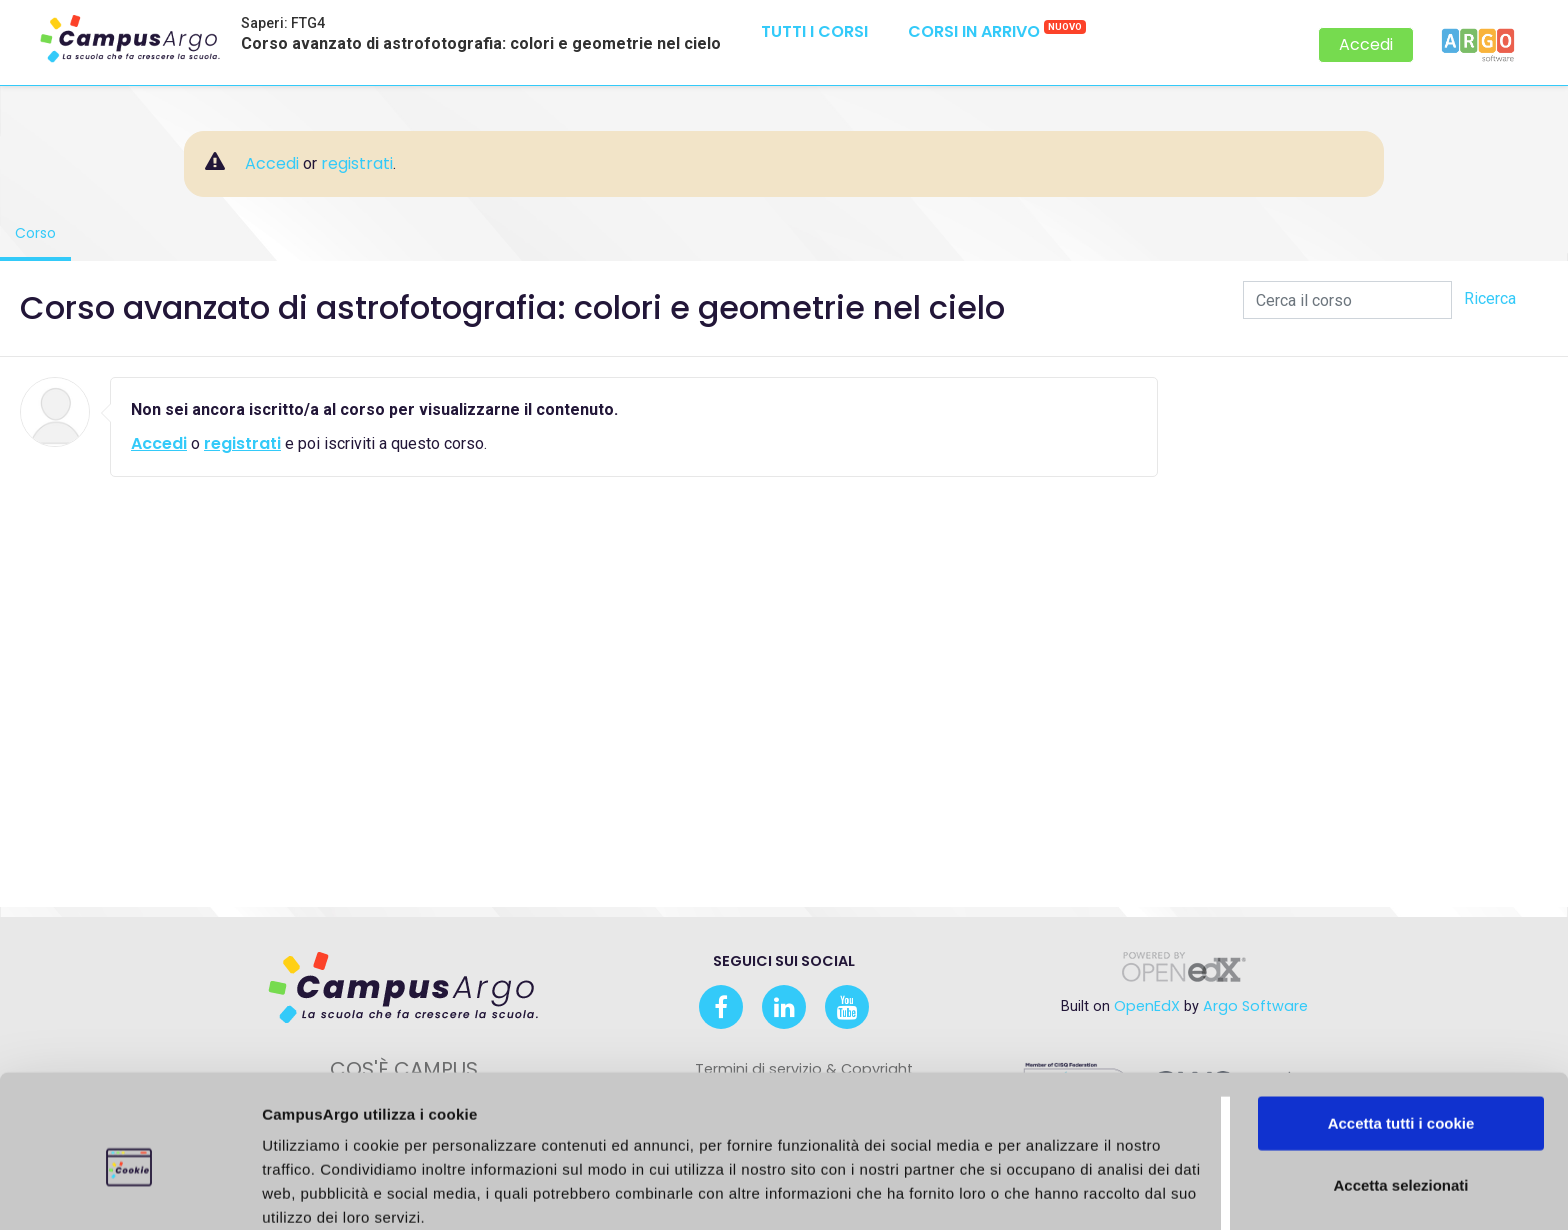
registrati (357, 163)
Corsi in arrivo (997, 31)
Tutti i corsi (814, 31)
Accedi (1366, 44)
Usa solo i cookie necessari (1401, 1154)
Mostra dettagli (1110, 1190)
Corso (43, 232)
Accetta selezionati (1400, 1093)
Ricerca (1490, 298)
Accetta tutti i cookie (1401, 1031)
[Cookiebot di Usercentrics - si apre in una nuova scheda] (129, 1191)
